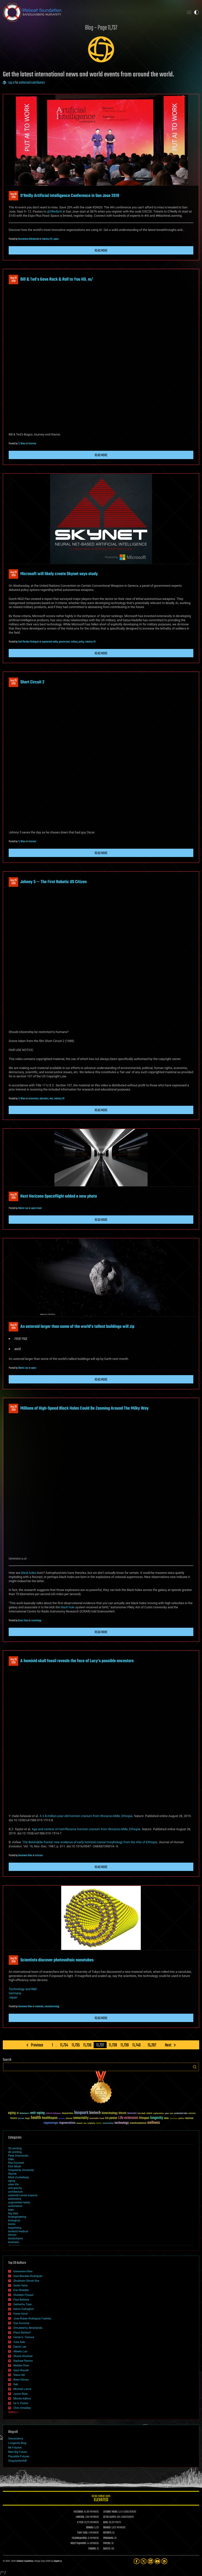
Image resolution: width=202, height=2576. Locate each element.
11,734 (64, 2045)
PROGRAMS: (108, 2538)
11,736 (87, 2045)
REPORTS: (107, 2533)
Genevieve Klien (25, 1855)
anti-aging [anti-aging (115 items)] (37, 2113)
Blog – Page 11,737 (101, 28)
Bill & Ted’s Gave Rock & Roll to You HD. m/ (56, 279)
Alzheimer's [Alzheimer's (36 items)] (24, 2113)
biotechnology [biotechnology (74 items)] (110, 2113)
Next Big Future (17, 2452)
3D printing (15, 2148)
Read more (101, 251)
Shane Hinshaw (23, 2356)
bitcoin (12, 2234)
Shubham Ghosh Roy (26, 2280)
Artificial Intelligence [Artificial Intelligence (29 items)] (53, 2113)
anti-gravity (15, 2188)
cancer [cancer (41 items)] (149, 2113)
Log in (11, 83)
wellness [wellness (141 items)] (153, 2123)
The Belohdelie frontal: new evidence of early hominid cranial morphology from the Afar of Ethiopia (89, 1842)
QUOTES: (107, 2549)
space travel (36, 1208)
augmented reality (50, 642)
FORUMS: (92, 2549)
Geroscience (15, 2438)
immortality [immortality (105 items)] (81, 2118)
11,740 (136, 2045)
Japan (13, 1997)
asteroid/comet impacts (22, 2195)
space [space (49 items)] (99, 2123)
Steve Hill (19, 2375)
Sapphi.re (58, 2561)
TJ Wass (22, 443)
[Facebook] (136, 2561)
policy (81, 642)
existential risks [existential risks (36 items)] (180, 2113)
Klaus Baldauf (22, 2332)
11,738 (113, 2045)
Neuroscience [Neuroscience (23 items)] (174, 2119)
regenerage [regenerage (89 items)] (51, 2123)
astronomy (14, 2198)
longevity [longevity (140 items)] (156, 2118)
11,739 (125, 2045)
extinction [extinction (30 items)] (192, 2113)
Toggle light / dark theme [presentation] (196, 12)
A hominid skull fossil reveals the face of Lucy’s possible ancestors (77, 1661)
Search (195, 2067)
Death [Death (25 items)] (171, 2114)
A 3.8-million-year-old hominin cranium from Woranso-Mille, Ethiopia (86, 1816)
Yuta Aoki (19, 2342)
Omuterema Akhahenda (28, 239)
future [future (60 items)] (13, 2118)
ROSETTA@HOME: (79, 2543)
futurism (32, 443)
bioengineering (17, 2216)
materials (39, 2006)
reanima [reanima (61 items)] (189, 2118)
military (74, 642)
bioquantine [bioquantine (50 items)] (67, 2113)
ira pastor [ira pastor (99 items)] (111, 2118)
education (44, 1098)
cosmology (36, 1620)
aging (11, 2180)
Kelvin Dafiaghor (23, 2309)
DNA (11, 2159)
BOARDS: (107, 2527)
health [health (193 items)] (36, 2117)
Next (168, 2045)
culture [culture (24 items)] (167, 2114)
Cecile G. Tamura (23, 2337)
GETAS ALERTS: (110, 2517)
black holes (28, 1573)
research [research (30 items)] (79, 2123)
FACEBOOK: (78, 2512)
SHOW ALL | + (13, 2412)
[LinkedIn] (150, 2561)
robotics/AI (47, 239)
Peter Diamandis (18, 2155)
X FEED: (80, 2522)
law (51, 1098)
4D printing (15, 2152)
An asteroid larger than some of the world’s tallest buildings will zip (77, 1326)
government (64, 642)
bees (11, 2209)
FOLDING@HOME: (79, 2538)
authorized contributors (32, 83)
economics (33, 1098)
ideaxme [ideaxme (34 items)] (69, 2118)
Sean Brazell (21, 2370)
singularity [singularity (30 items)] (91, 2123)
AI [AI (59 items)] (18, 2113)
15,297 (152, 2045)
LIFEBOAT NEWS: (110, 2512)
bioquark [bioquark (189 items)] (81, 2112)
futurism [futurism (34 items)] (21, 2118)
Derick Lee (19, 2346)
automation (15, 2206)
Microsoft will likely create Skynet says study (59, 573)
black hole (68, 1607)
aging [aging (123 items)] (12, 2113)
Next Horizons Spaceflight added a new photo (58, 1196)
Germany (15, 1993)
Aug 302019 (13, 196)
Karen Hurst (20, 2313)
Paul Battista (21, 2299)
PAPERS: (107, 2543)
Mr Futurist (15, 2447)
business (13, 2242)
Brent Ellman (21, 2379)
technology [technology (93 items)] (121, 2123)
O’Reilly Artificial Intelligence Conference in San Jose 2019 (69, 195)
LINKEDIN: (80, 2517)
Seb (15, 2384)
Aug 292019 (13, 279)
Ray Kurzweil (16, 2162)
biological (14, 2220)
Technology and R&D (23, 1989)
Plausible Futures (18, 2456)
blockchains (15, 2238)
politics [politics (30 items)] (181, 2118)
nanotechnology (51, 2006)
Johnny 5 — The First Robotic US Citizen (53, 881)
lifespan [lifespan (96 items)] (144, 2118)
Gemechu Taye (22, 2304)
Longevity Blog (17, 2443)
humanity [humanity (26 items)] (61, 2119)
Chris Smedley (22, 2408)
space (56, 239)
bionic (12, 2224)
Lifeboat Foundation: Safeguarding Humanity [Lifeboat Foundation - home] (92, 12)
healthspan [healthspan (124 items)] (50, 2118)
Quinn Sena (23, 1620)
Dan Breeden (21, 2290)
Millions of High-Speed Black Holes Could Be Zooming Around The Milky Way (84, 1408)
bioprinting (14, 2227)
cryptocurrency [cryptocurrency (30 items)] (158, 2113)
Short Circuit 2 (32, 682)
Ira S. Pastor (20, 2403)
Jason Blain (20, 2393)
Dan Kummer (21, 2323)
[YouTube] (157, 2561)
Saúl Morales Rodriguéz (28, 642)
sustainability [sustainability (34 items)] (108, 2123)
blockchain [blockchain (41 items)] (132, 2113)
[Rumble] (164, 2561)
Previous (37, 2045)
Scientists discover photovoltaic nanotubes (57, 1960)
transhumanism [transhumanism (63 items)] (138, 2123)
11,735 (76, 2045)
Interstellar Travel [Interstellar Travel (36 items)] (96, 2118)
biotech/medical (18, 2231)
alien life (13, 2184)
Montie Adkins (22, 2398)
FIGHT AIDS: (82, 2533)
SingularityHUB (17, 2460)
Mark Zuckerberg (18, 2177)
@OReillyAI (54, 211)
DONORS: (90, 2527)
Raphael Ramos (23, 2360)
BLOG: (105, 2522)
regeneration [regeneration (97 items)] (67, 2123)
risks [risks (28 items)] (85, 2123)
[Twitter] (143, 2561)
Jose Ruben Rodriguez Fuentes (32, 2318)
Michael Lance (22, 2389)
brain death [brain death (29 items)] (141, 2113)
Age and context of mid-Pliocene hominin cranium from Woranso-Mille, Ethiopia (86, 1829)
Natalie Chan (21, 2365)
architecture (15, 2191)
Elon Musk (14, 2166)
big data (13, 2213)
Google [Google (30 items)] (27, 2118)
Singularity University (21, 2170)
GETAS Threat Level (101, 2499)
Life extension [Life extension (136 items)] (128, 2118)
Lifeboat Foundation (24, 2561)
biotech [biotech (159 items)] (95, 2113)
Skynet (12, 2173)
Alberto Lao (23, 1208)
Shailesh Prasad (23, 2295)
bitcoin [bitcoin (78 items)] (122, 2113)
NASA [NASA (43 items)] (166, 2118)
